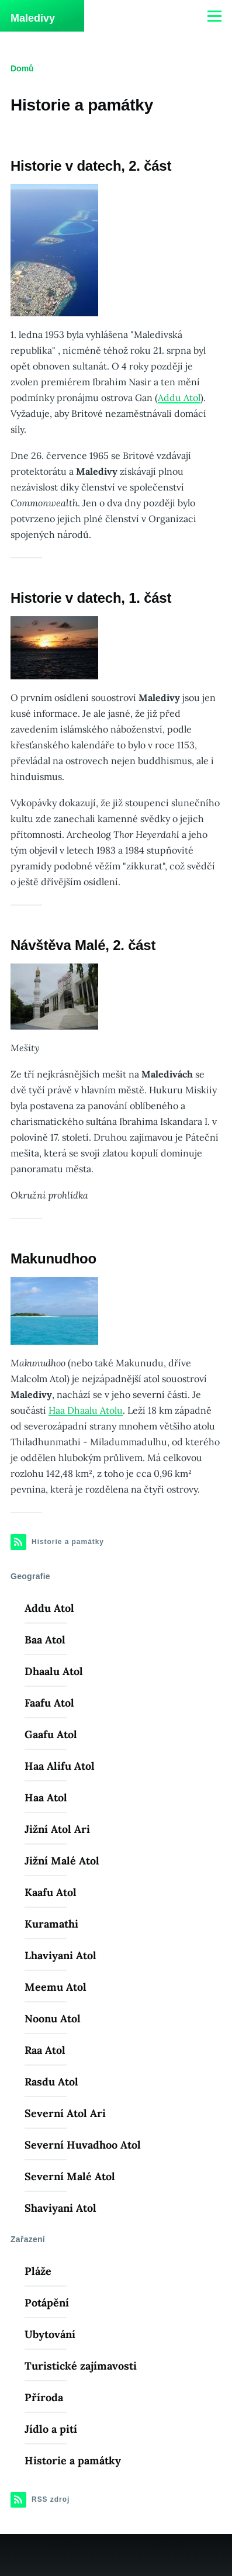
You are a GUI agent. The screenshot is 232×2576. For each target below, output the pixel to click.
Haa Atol (46, 1797)
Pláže (38, 2271)
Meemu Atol (55, 1987)
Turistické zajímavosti (81, 2366)
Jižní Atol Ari (57, 1829)
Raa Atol (45, 2050)
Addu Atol (179, 397)
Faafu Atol (49, 1703)
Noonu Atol (53, 2018)
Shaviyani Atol (60, 2208)
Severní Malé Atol (70, 2176)
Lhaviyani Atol (60, 1955)
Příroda (44, 2397)
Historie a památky (73, 2460)
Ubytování (50, 2334)
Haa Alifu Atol (60, 1766)
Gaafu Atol (51, 1734)
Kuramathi (51, 1924)
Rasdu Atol (51, 2081)
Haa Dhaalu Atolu (86, 1410)
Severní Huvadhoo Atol (83, 2145)
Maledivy (33, 18)
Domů (22, 68)
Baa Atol (45, 1639)
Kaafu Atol (51, 1892)
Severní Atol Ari (65, 2113)
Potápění (47, 2302)
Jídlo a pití (51, 2429)
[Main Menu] (214, 15)
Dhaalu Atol (54, 1671)
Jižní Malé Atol (62, 1860)
